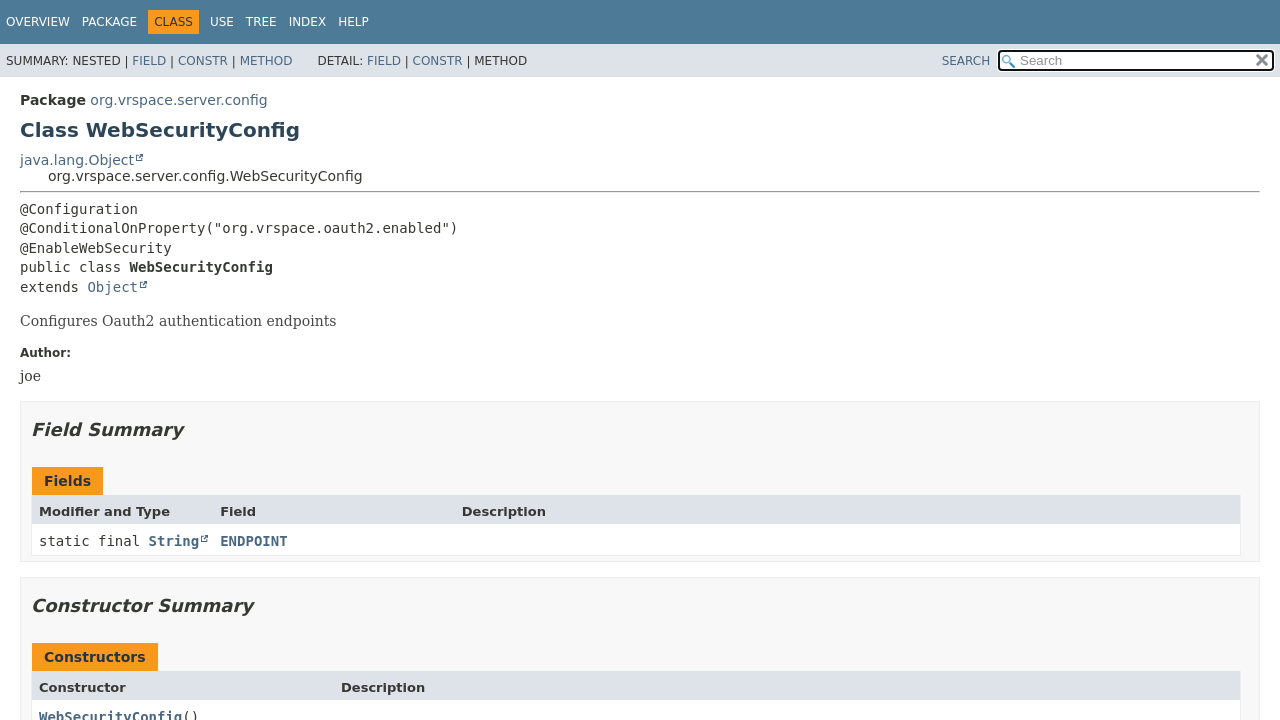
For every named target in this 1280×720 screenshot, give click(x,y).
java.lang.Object (77, 160)
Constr (203, 61)
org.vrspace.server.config (178, 100)
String (174, 541)
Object (112, 287)
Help (353, 22)
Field (149, 61)
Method (266, 61)
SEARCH (966, 61)
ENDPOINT (253, 541)
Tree (261, 22)
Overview (38, 22)
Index (308, 22)
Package (109, 22)
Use (222, 22)
